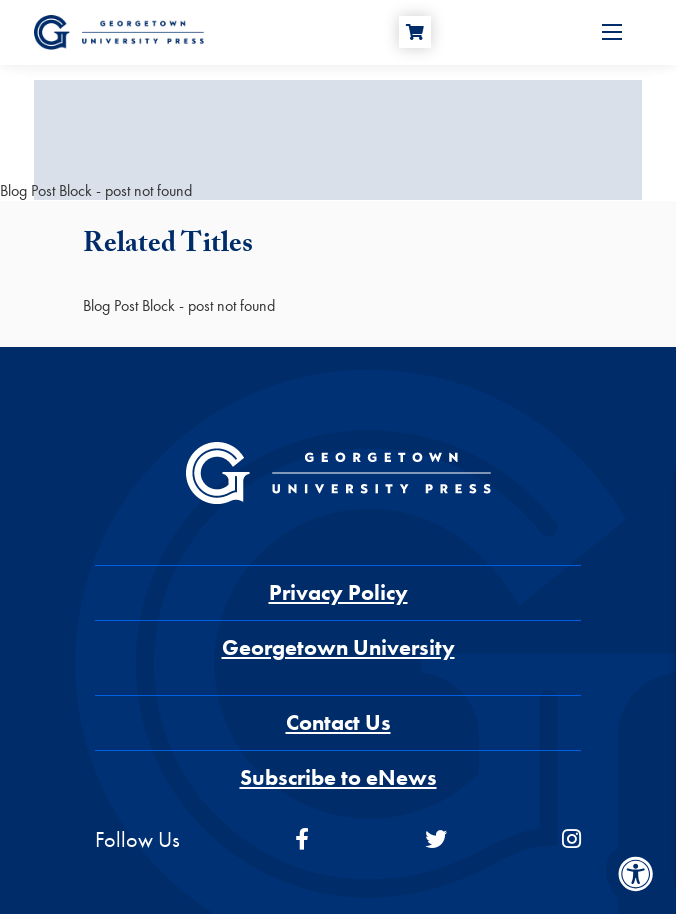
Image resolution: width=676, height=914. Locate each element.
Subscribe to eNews (338, 777)
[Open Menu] (612, 32)
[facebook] (302, 839)
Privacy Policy (338, 592)
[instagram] (571, 839)
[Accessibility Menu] (636, 874)
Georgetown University (338, 647)
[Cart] (415, 32)
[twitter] (436, 839)
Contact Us (338, 722)
